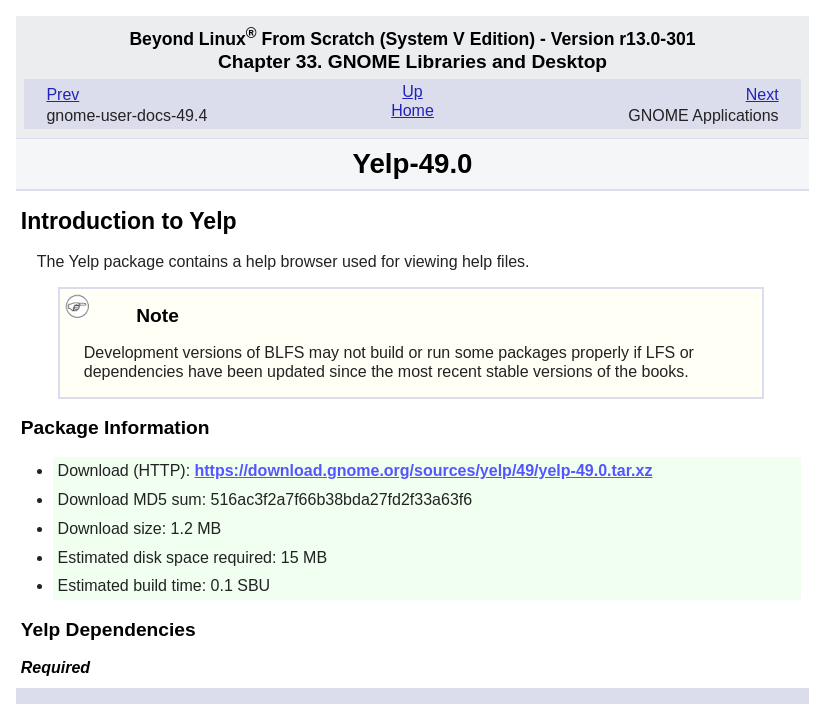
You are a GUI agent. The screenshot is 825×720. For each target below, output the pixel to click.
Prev (62, 94)
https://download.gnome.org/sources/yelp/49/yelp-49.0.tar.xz (424, 470)
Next (762, 94)
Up (412, 91)
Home (412, 110)
